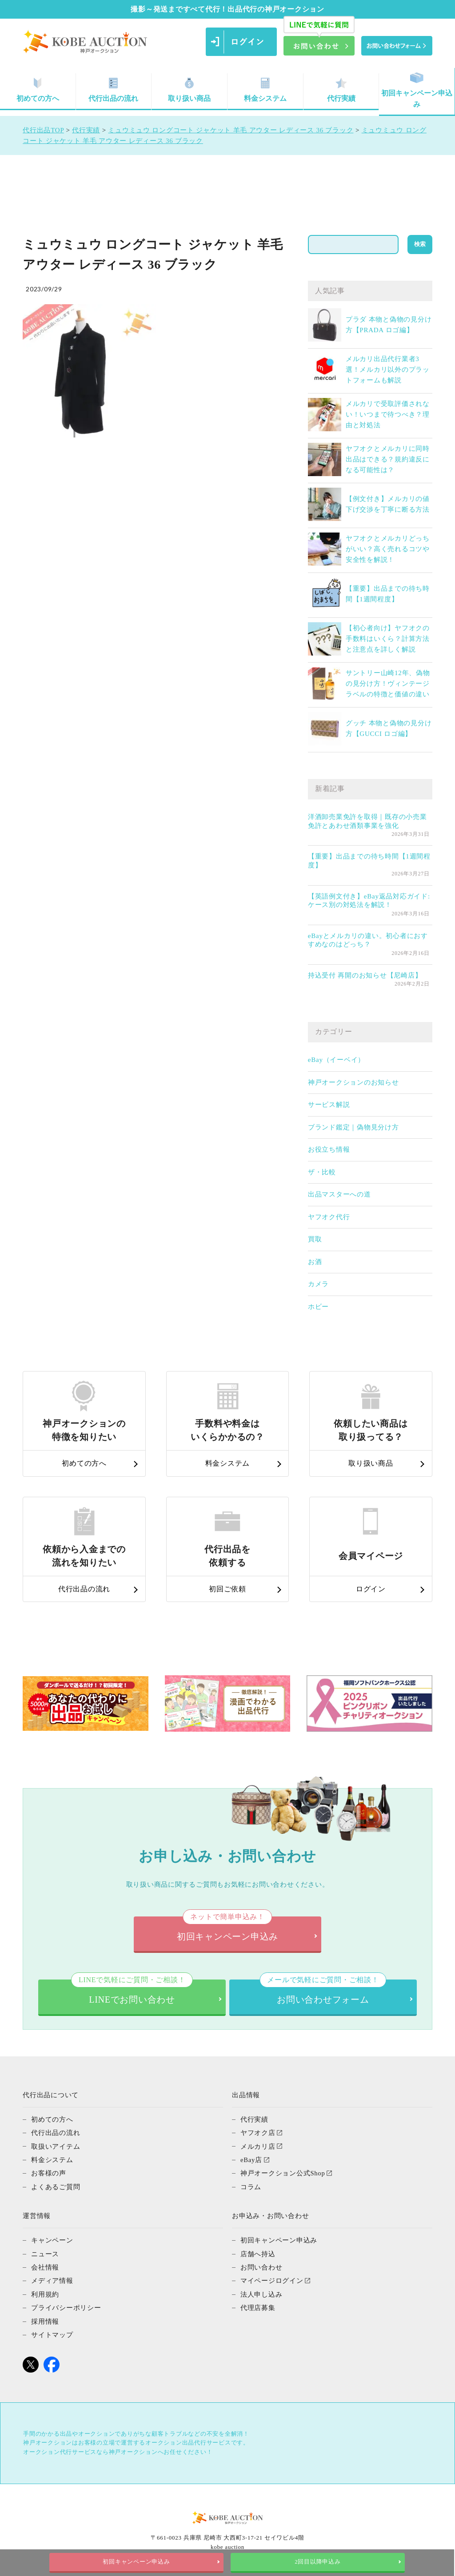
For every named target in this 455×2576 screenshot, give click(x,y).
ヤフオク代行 (329, 1216)
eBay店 (251, 2159)
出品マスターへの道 (339, 1194)
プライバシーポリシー (66, 2305)
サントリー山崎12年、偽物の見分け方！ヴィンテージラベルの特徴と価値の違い (388, 683)
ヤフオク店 (257, 2132)
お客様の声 (48, 2172)
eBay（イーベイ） (336, 1059)
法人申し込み (261, 2292)
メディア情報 (52, 2278)
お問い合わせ (261, 2265)
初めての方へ (52, 2119)
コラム (250, 2185)
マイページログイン (271, 2278)
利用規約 (45, 2292)
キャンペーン (52, 2238)
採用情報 (45, 2318)
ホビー (318, 1306)
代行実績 (341, 90)
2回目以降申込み (318, 2562)
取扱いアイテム (55, 2145)
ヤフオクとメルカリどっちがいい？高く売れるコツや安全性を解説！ (388, 549)
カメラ (318, 1284)
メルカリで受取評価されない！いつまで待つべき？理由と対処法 (388, 414)
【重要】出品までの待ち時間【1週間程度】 (369, 861)
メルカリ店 (257, 2145)
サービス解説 (329, 1104)
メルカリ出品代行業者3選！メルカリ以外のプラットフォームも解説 (388, 369)
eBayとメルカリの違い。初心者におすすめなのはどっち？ (368, 940)
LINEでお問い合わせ (132, 1991)
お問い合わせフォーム (322, 1991)
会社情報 (45, 2265)
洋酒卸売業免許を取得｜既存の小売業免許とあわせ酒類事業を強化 (367, 821)
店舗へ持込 (257, 2252)
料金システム (265, 90)
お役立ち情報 (329, 1149)
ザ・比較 (322, 1172)
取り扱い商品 (189, 90)
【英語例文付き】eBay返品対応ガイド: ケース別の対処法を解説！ (369, 901)
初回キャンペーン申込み (416, 90)
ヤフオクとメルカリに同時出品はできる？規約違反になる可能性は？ (388, 459)
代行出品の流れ (113, 90)
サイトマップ (52, 2332)
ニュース (45, 2252)
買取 (315, 1239)
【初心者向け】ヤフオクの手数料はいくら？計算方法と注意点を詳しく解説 (388, 638)
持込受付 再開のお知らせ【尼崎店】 (365, 975)
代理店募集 (257, 2305)
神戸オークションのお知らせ (353, 1082)
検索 (420, 244)
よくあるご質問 (55, 2185)
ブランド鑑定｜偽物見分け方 (353, 1127)
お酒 (315, 1261)
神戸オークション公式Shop (282, 2172)
